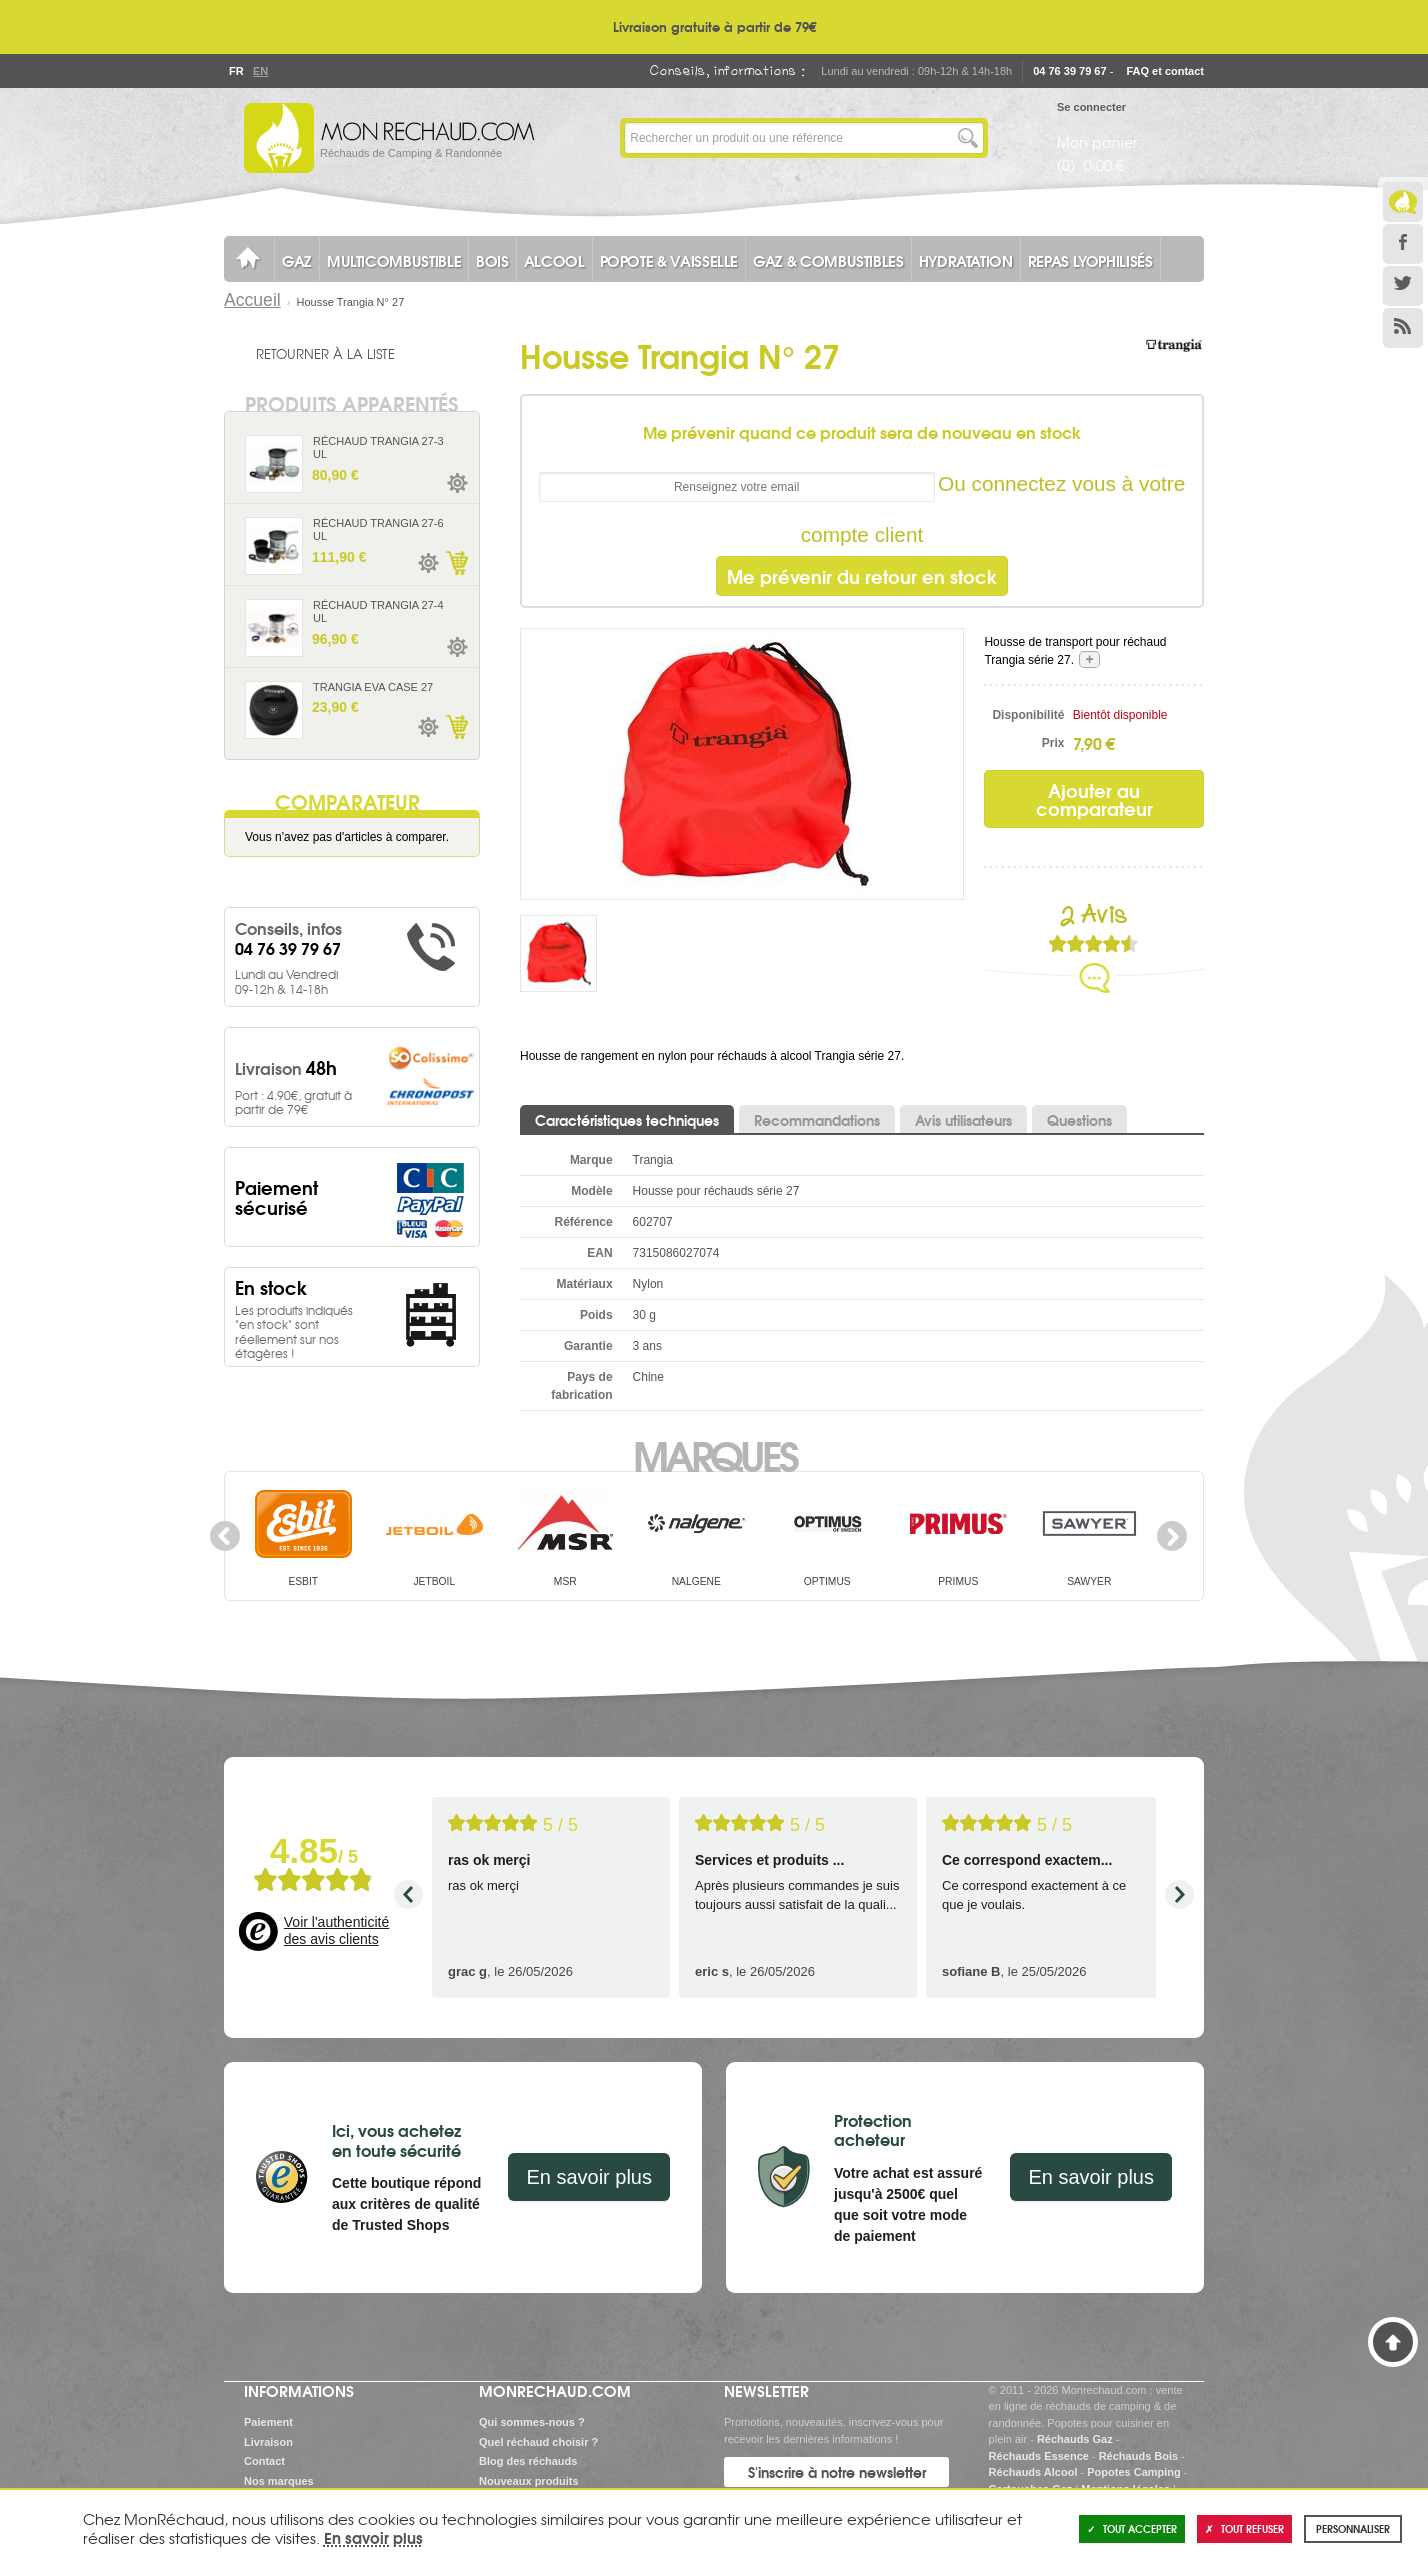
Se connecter (1091, 107)
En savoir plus (589, 2177)
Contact (264, 2461)
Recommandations (817, 1120)
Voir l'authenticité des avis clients (336, 1931)
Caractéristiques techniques (627, 1120)
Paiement (268, 2422)
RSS (1403, 328)
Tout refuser (1244, 2528)
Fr (236, 71)
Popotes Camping (1134, 2472)
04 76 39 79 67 (1069, 71)
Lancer (968, 138)
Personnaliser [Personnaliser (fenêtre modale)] (1353, 2528)
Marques (714, 1454)
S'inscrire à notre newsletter (837, 2472)
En (260, 71)
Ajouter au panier (456, 563)
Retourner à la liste (325, 353)
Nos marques (279, 2481)
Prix (1053, 743)
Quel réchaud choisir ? (538, 2442)
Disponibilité (1028, 715)
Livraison (268, 2442)
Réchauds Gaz (1075, 2439)
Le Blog (1403, 202)
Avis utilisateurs (963, 1120)
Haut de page (1393, 2342)
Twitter (1403, 286)
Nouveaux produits (529, 2481)
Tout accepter (1132, 2528)
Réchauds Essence (1039, 2456)
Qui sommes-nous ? (532, 2422)
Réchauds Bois (1138, 2456)
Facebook (1403, 244)
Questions (1079, 1120)
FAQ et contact (1165, 71)
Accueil (252, 300)
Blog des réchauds (528, 2461)
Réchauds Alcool (1033, 2472)
